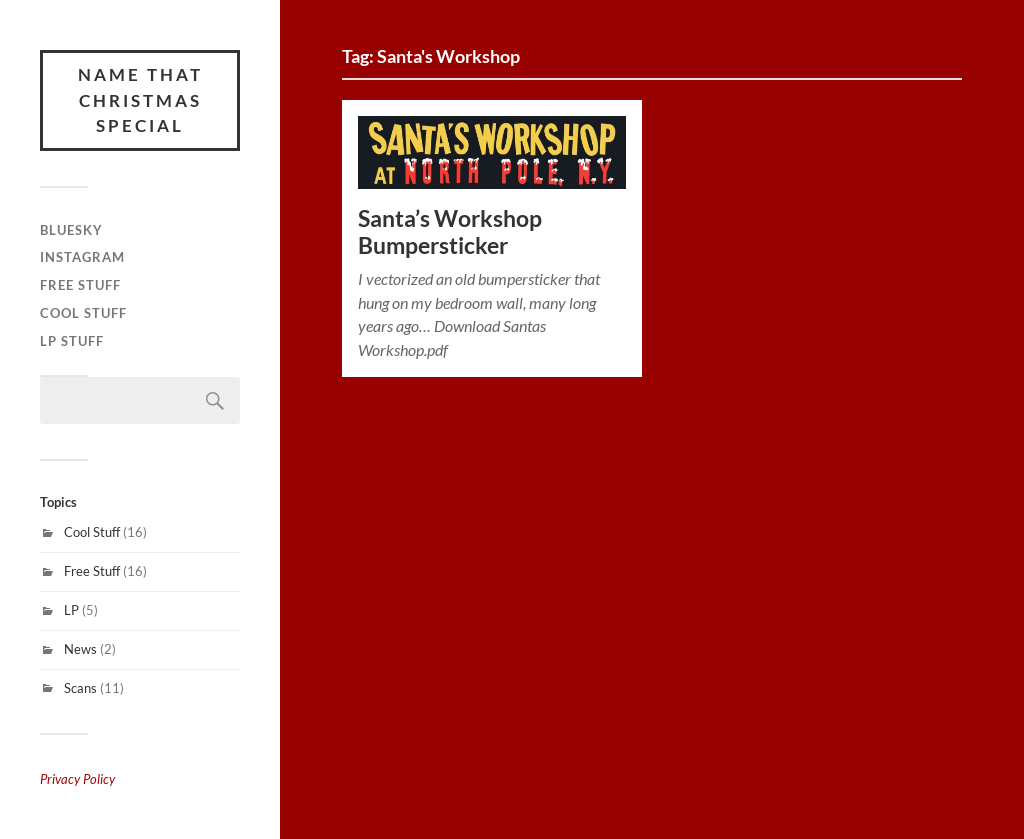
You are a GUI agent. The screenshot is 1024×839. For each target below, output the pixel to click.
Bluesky (71, 230)
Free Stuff (80, 285)
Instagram (82, 257)
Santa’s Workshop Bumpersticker (450, 232)
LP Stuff (72, 341)
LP (71, 610)
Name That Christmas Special (140, 100)
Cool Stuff (83, 313)
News (80, 649)
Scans (80, 688)
